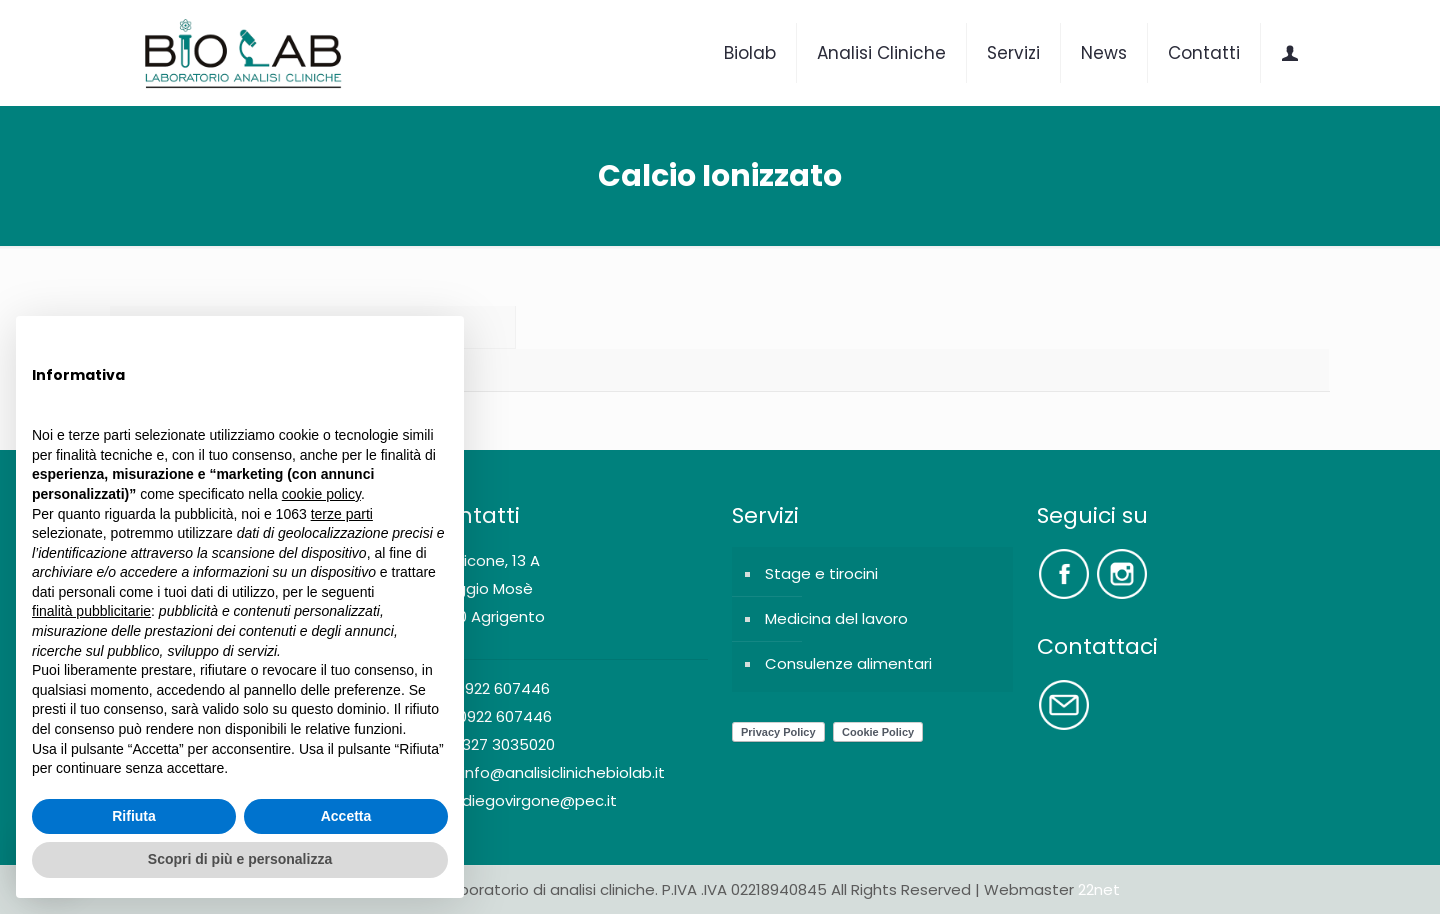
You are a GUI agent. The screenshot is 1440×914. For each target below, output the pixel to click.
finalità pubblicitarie (91, 611)
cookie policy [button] (321, 494)
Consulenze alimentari (848, 663)
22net (1099, 889)
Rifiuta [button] (134, 816)
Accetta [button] (346, 816)
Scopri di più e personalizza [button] (240, 859)
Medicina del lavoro (836, 618)
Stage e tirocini (821, 573)
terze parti (342, 514)
